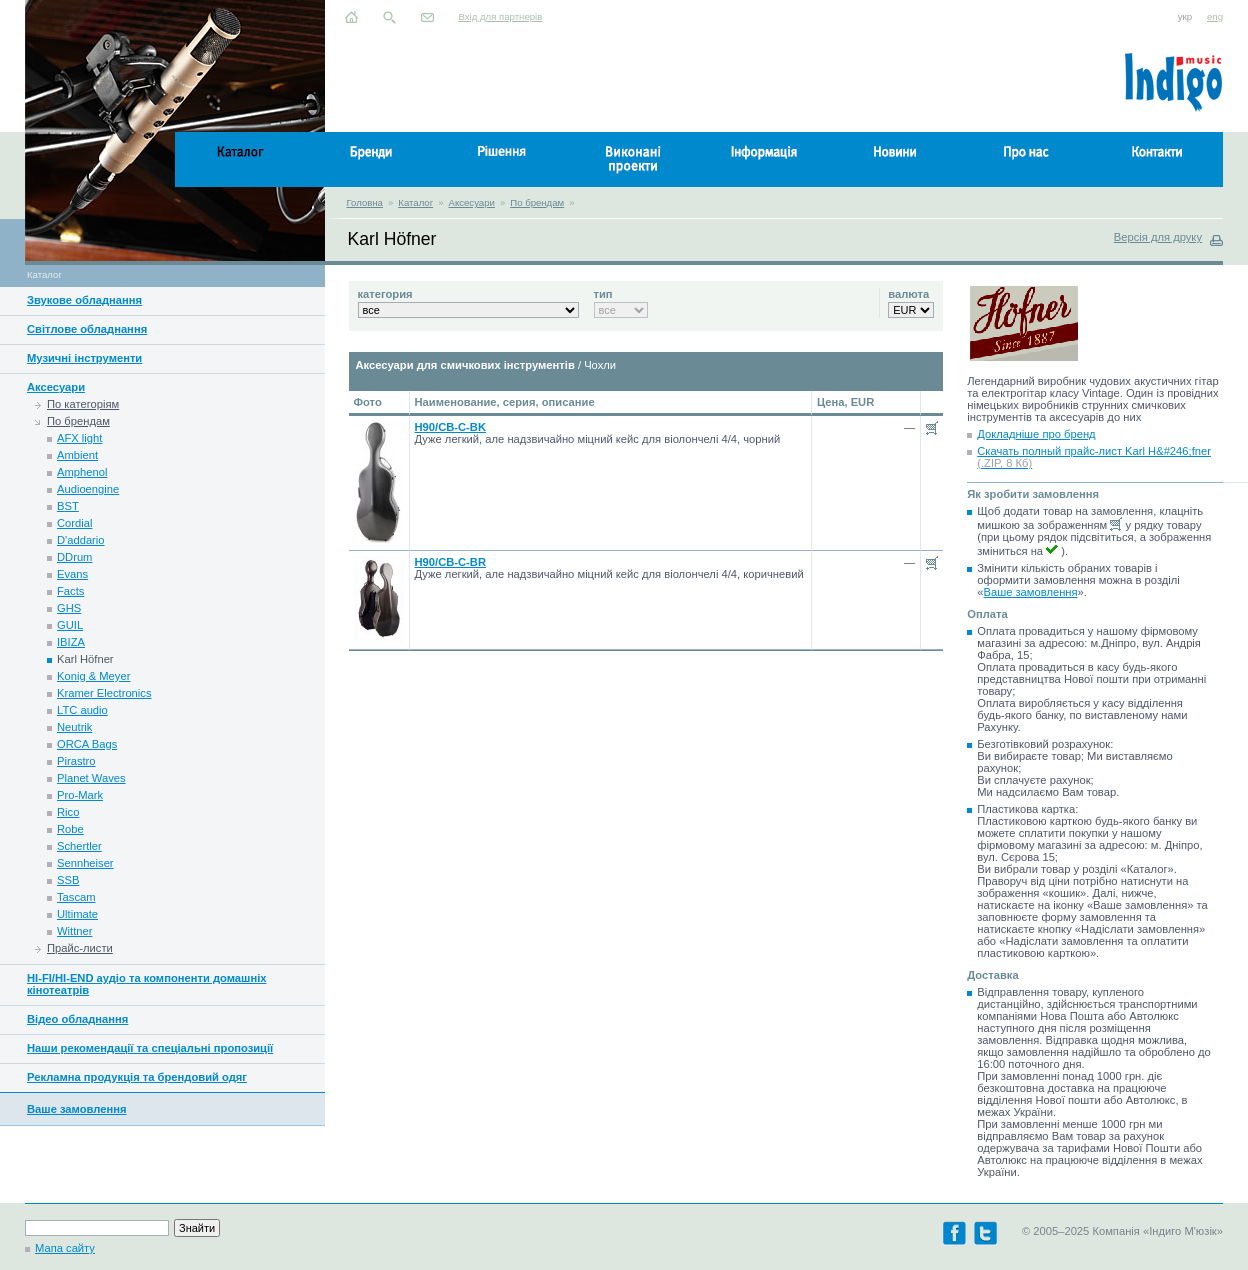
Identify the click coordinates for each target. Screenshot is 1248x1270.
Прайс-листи (80, 948)
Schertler (79, 846)
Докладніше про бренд (1036, 434)
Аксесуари (472, 202)
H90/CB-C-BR (450, 562)
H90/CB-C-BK (450, 427)
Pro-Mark (80, 795)
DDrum (74, 557)
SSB (68, 880)
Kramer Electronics (104, 693)
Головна (365, 202)
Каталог (415, 202)
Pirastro (76, 761)
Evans (72, 574)
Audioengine (88, 489)
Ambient (77, 455)
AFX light (79, 438)
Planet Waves (91, 778)
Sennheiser (85, 863)
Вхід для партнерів (501, 16)
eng (1215, 16)
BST (68, 506)
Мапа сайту (65, 1248)
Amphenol (82, 472)
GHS (69, 608)
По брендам (537, 202)
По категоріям (83, 404)
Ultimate (77, 914)
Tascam (76, 897)
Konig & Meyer (93, 676)
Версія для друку (1158, 237)
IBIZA (71, 642)
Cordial (74, 523)
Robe (70, 829)
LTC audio (82, 710)
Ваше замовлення (77, 1109)
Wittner (74, 931)
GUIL (70, 625)
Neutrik (74, 727)
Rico (68, 812)
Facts (70, 591)
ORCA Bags (87, 744)
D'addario (81, 540)
